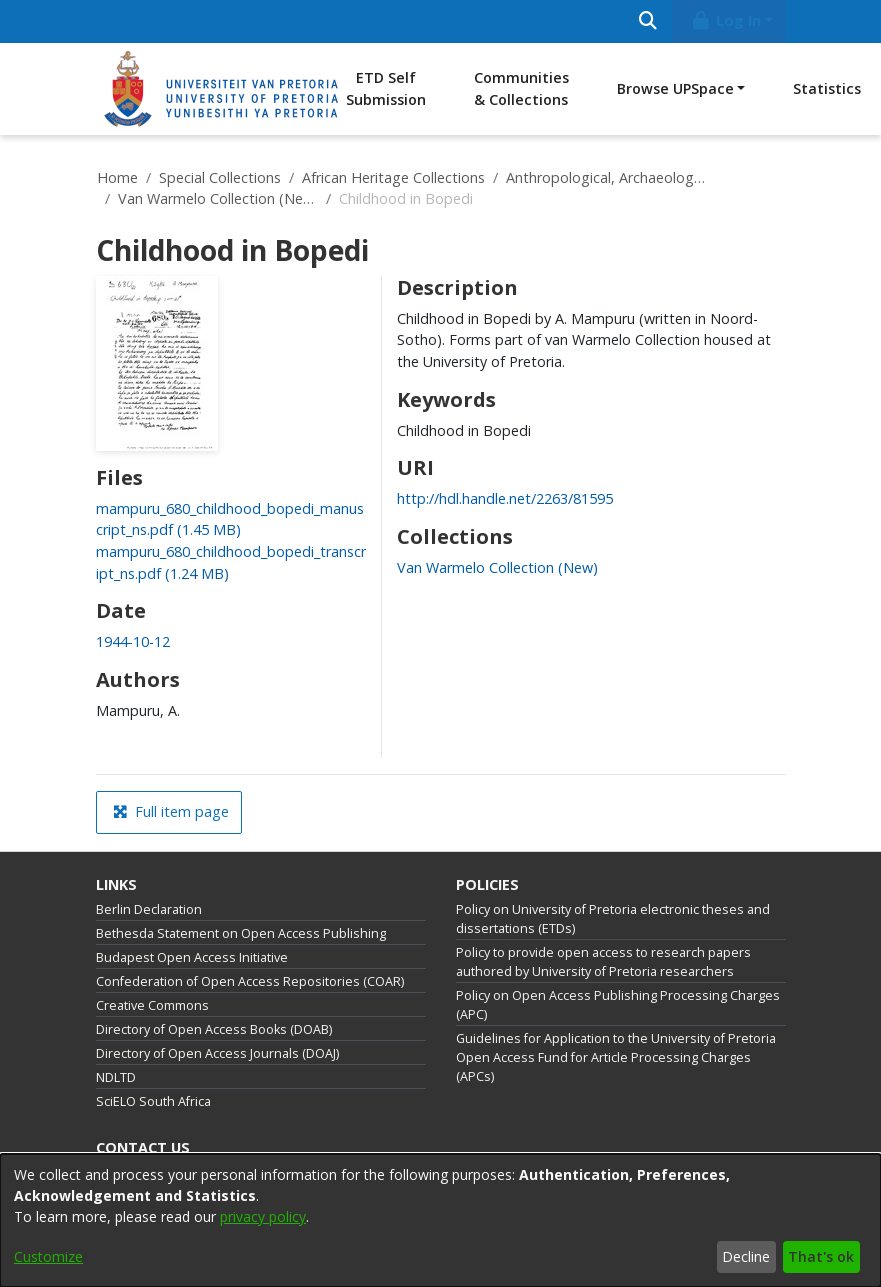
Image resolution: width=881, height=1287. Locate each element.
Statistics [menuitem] (827, 88)
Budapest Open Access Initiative (192, 957)
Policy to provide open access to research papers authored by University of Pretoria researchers (603, 962)
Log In (725, 20)
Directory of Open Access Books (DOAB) (214, 1029)
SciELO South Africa (153, 1101)
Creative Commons (152, 1005)
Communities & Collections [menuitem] (521, 88)
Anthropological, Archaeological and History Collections (606, 177)
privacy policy (263, 1216)
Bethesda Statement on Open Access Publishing (241, 933)
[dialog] (440, 1220)
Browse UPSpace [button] (675, 88)
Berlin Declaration (149, 909)
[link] (497, 567)
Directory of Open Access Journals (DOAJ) (217, 1053)
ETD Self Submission (386, 88)
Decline (746, 1256)
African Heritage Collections (393, 177)
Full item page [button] (171, 811)
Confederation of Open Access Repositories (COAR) (250, 981)
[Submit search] (648, 21)
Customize (48, 1256)
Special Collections (220, 177)
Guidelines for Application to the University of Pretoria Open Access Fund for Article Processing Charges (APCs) (616, 1057)
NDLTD (116, 1077)
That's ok (821, 1256)
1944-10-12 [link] (133, 641)
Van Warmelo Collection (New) (218, 198)
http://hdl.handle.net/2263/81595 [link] (505, 498)
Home (117, 177)
